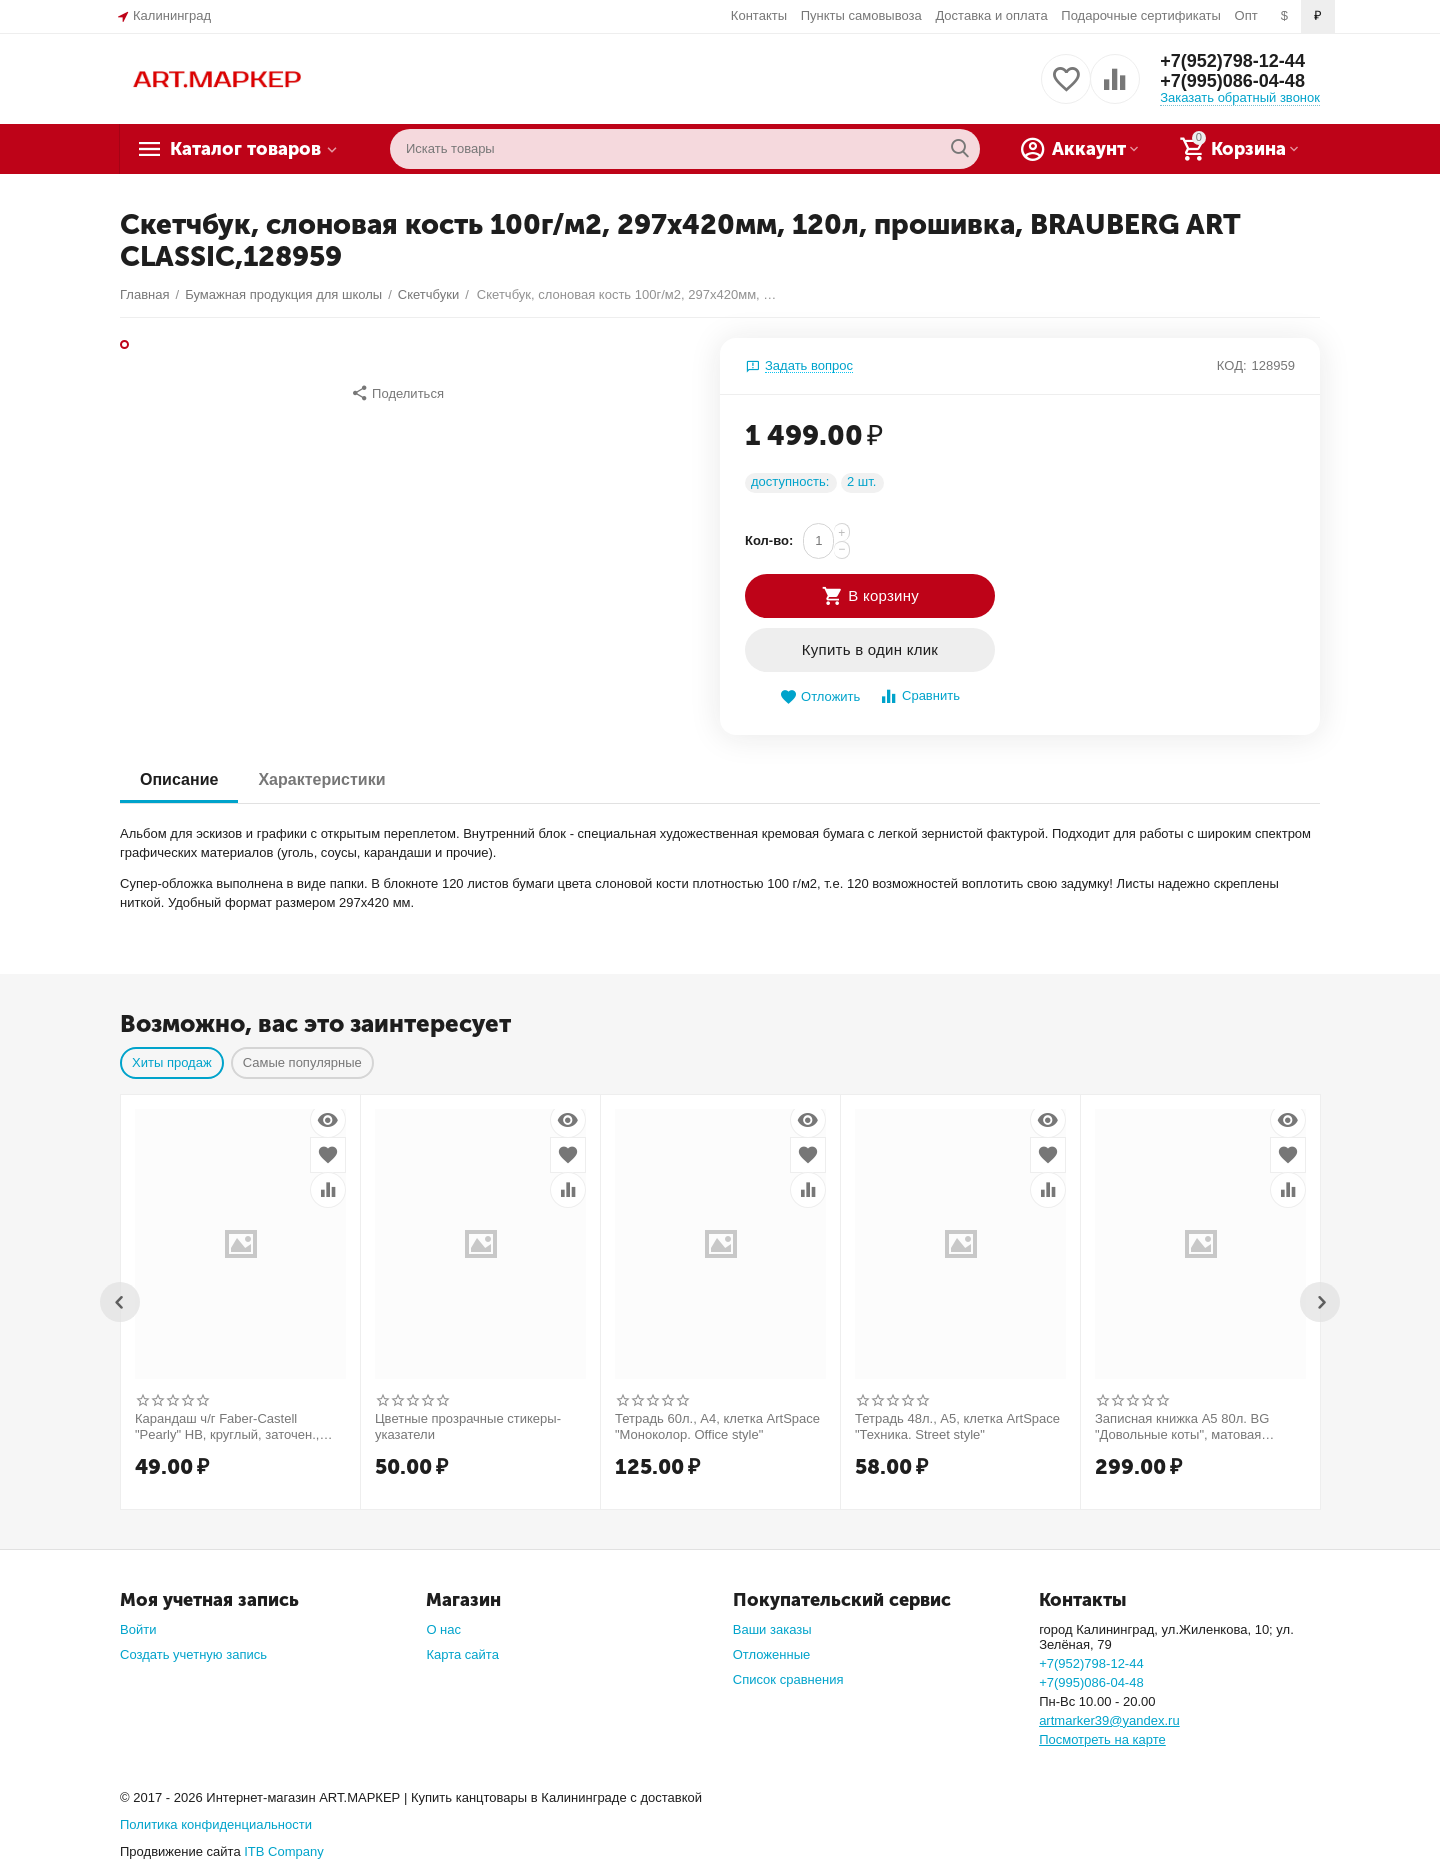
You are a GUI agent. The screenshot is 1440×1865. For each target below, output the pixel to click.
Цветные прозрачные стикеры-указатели (468, 1426)
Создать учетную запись (193, 1654)
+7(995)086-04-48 (1232, 81)
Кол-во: (769, 540)
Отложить (820, 697)
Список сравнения (788, 1679)
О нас (443, 1629)
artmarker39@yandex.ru (1109, 1720)
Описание (179, 779)
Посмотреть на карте (1102, 1739)
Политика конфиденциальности (216, 1824)
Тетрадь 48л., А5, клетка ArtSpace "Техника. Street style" (957, 1426)
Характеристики (321, 779)
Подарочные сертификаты (1141, 15)
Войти (138, 1629)
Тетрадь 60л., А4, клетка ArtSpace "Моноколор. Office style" (717, 1426)
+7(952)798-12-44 (1232, 61)
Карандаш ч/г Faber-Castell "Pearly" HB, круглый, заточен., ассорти (227, 1427)
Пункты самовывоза (861, 15)
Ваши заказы (772, 1629)
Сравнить (919, 696)
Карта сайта (462, 1654)
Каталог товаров (245, 149)
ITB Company (284, 1851)
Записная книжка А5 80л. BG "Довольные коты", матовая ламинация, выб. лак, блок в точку (1198, 1427)
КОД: (1232, 365)
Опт (1246, 15)
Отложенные (772, 1654)
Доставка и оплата (991, 15)
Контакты (759, 15)
